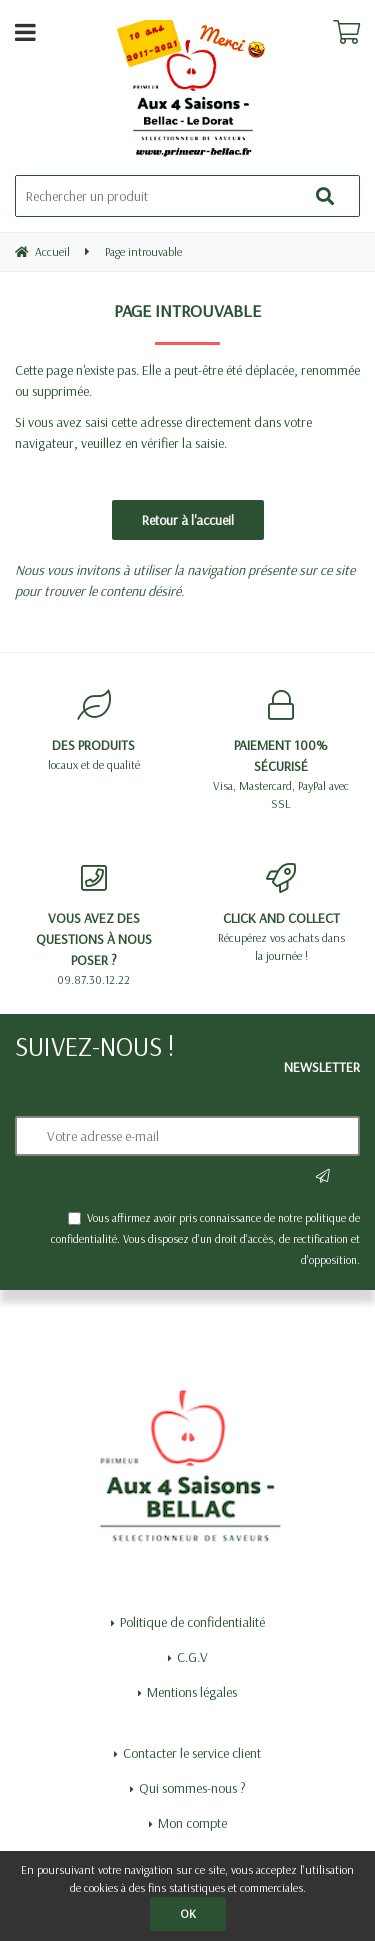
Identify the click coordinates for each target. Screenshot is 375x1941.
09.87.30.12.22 (94, 925)
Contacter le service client (192, 1753)
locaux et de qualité (94, 731)
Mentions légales (192, 1692)
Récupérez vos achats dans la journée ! (282, 913)
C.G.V (192, 1657)
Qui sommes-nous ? (192, 1788)
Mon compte (192, 1823)
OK (188, 1913)
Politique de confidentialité (192, 1622)
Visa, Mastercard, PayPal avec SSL (282, 750)
